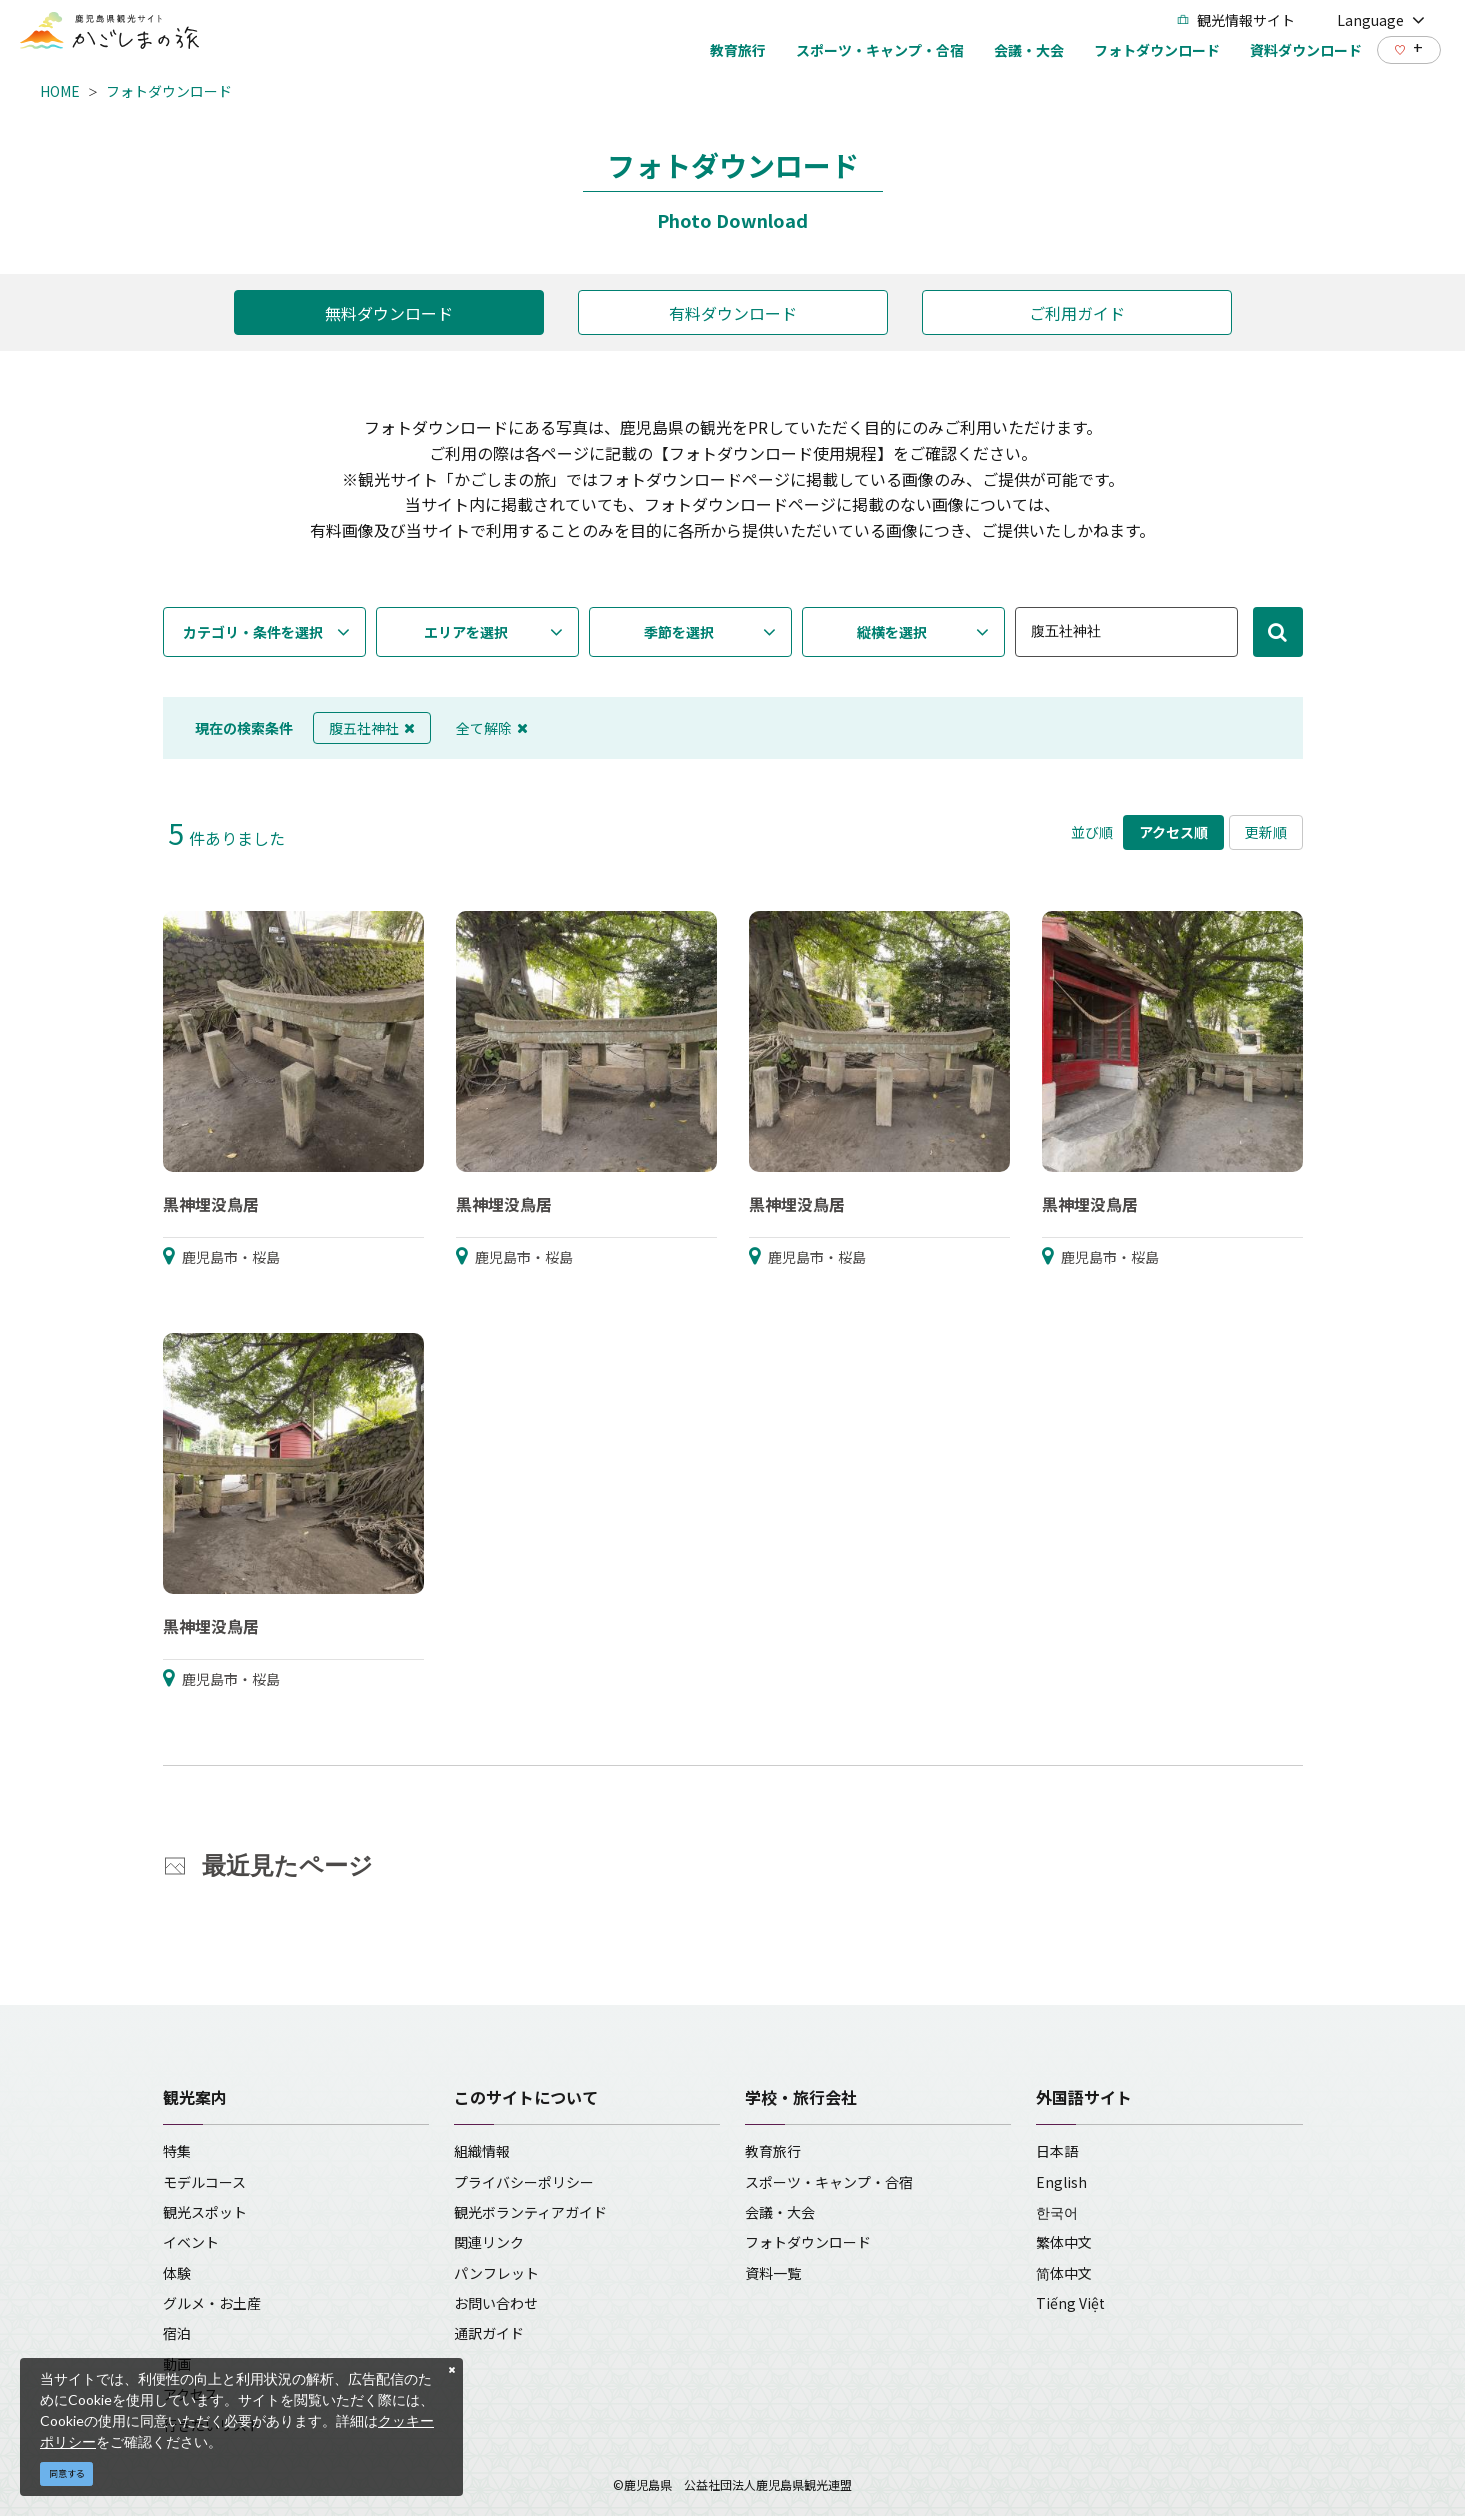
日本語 (1057, 2151)
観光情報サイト (1236, 20)
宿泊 (177, 2333)
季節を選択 (679, 632)
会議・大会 (780, 2212)
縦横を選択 (892, 632)
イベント (191, 2242)
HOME (60, 91)
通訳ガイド (489, 2333)
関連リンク (489, 2242)
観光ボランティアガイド (530, 2212)
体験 (177, 2273)
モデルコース (204, 2182)
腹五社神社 (372, 728)
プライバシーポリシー (524, 2182)
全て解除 (492, 728)
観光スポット (205, 2212)
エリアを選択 (466, 632)
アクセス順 (1173, 832)
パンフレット (496, 2273)
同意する (67, 2473)
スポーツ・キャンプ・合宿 (829, 2182)
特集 (177, 2151)
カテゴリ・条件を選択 (253, 632)
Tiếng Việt (1070, 2303)
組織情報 (482, 2151)
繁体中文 (1064, 2242)
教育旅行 (773, 2151)
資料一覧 (773, 2273)
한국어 (1057, 2212)
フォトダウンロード (169, 91)
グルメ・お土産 (212, 2303)
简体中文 (1064, 2273)
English (1061, 2182)
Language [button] (1381, 20)
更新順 (1266, 832)
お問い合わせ (496, 2303)
